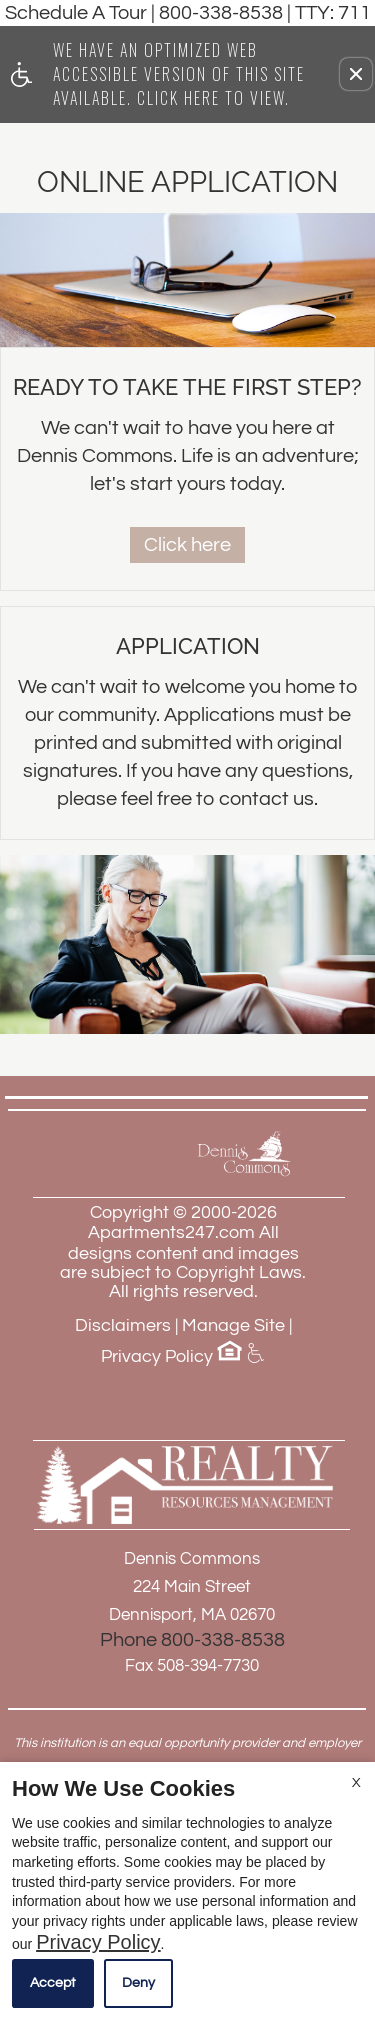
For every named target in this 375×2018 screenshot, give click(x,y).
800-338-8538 (265, 13)
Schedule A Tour (76, 13)
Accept (53, 1983)
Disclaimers (123, 1325)
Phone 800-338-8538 (192, 1640)
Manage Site (233, 1325)
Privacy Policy (157, 1356)
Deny (138, 1983)
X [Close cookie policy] (356, 1783)
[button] (356, 74)
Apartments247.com (171, 1232)
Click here (187, 545)
